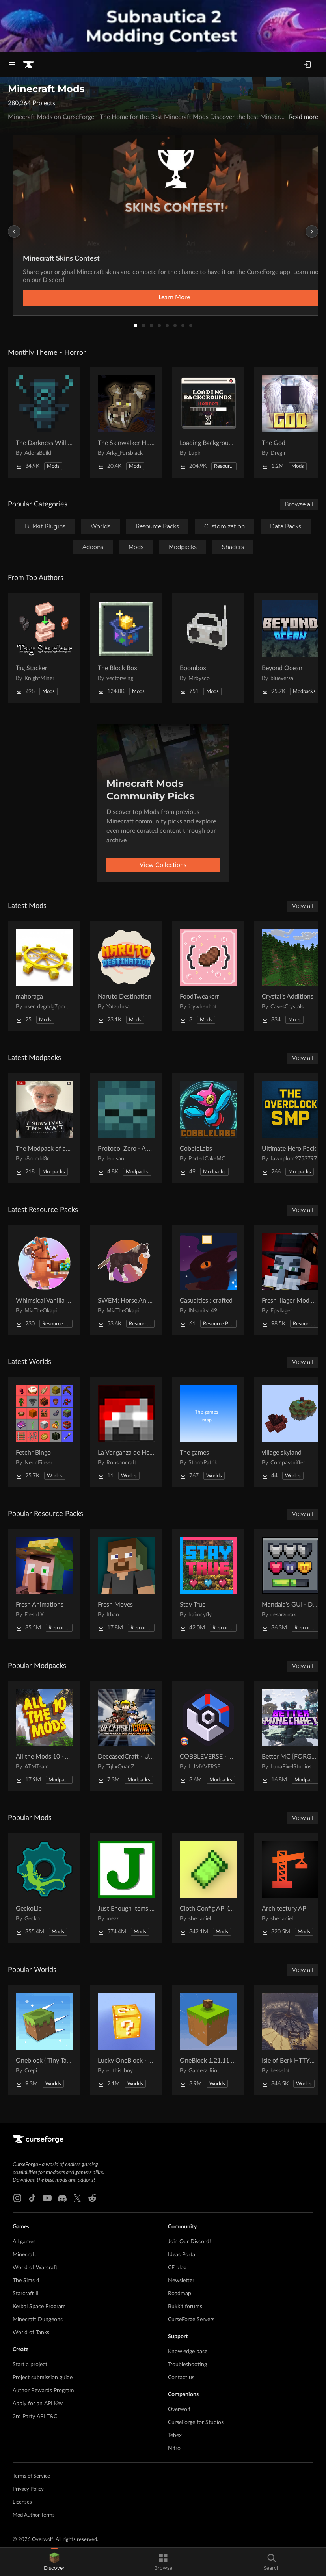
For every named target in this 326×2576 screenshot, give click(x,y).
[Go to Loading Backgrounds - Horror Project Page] (208, 422)
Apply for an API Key (38, 2403)
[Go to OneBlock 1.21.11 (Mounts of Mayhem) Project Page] (208, 2040)
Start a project (30, 2364)
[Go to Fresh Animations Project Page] (44, 1584)
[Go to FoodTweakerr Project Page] (208, 976)
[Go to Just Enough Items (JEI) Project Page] (126, 1888)
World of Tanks (31, 2332)
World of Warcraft (35, 2267)
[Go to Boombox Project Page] (208, 648)
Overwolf (179, 2409)
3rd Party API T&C (35, 2416)
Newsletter (181, 2280)
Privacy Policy (28, 2489)
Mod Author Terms (34, 2515)
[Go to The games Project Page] (208, 1432)
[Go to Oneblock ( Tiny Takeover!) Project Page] (44, 2040)
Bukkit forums (185, 2306)
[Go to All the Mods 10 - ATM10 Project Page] (44, 1736)
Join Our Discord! (189, 2241)
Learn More (174, 297)
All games (24, 2241)
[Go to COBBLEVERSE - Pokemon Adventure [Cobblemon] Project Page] (208, 1736)
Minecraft (24, 2254)
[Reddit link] (92, 2198)
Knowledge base (187, 2351)
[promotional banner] (163, 26)
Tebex (175, 2435)
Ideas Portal (182, 2254)
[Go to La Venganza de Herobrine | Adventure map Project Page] (126, 1432)
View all (302, 906)
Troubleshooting (187, 2364)
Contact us (181, 2377)
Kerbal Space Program (39, 2306)
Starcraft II (26, 2293)
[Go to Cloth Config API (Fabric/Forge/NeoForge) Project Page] (208, 1888)
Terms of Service (31, 2476)
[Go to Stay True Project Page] (208, 1584)
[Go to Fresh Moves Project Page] (126, 1584)
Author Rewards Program (43, 2390)
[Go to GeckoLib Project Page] (44, 1888)
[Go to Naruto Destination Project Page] (126, 976)
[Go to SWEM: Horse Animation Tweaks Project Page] (126, 1280)
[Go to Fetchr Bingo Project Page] (44, 1432)
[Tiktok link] (32, 2198)
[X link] (77, 2198)
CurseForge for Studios (196, 2422)
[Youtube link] (47, 2198)
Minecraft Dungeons (38, 2319)
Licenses (22, 2502)
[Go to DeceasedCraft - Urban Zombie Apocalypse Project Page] (126, 1736)
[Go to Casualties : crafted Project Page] (208, 1280)
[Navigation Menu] (12, 65)
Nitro (174, 2448)
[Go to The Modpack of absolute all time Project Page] (44, 1128)
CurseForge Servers (191, 2319)
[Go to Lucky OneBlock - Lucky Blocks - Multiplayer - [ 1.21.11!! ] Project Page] (126, 2040)
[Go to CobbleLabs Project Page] (208, 1128)
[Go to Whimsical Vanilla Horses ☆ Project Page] (44, 1280)
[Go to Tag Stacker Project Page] (44, 648)
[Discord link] (62, 2198)
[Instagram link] (17, 2198)
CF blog (177, 2267)
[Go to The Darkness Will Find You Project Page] (44, 422)
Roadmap (179, 2293)
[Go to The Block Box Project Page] (126, 648)
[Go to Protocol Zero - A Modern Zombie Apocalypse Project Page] (126, 1128)
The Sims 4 (26, 2280)
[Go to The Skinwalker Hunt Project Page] (126, 422)
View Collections (163, 865)
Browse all (299, 504)
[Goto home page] (28, 64)
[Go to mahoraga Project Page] (44, 976)
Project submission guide (43, 2377)
